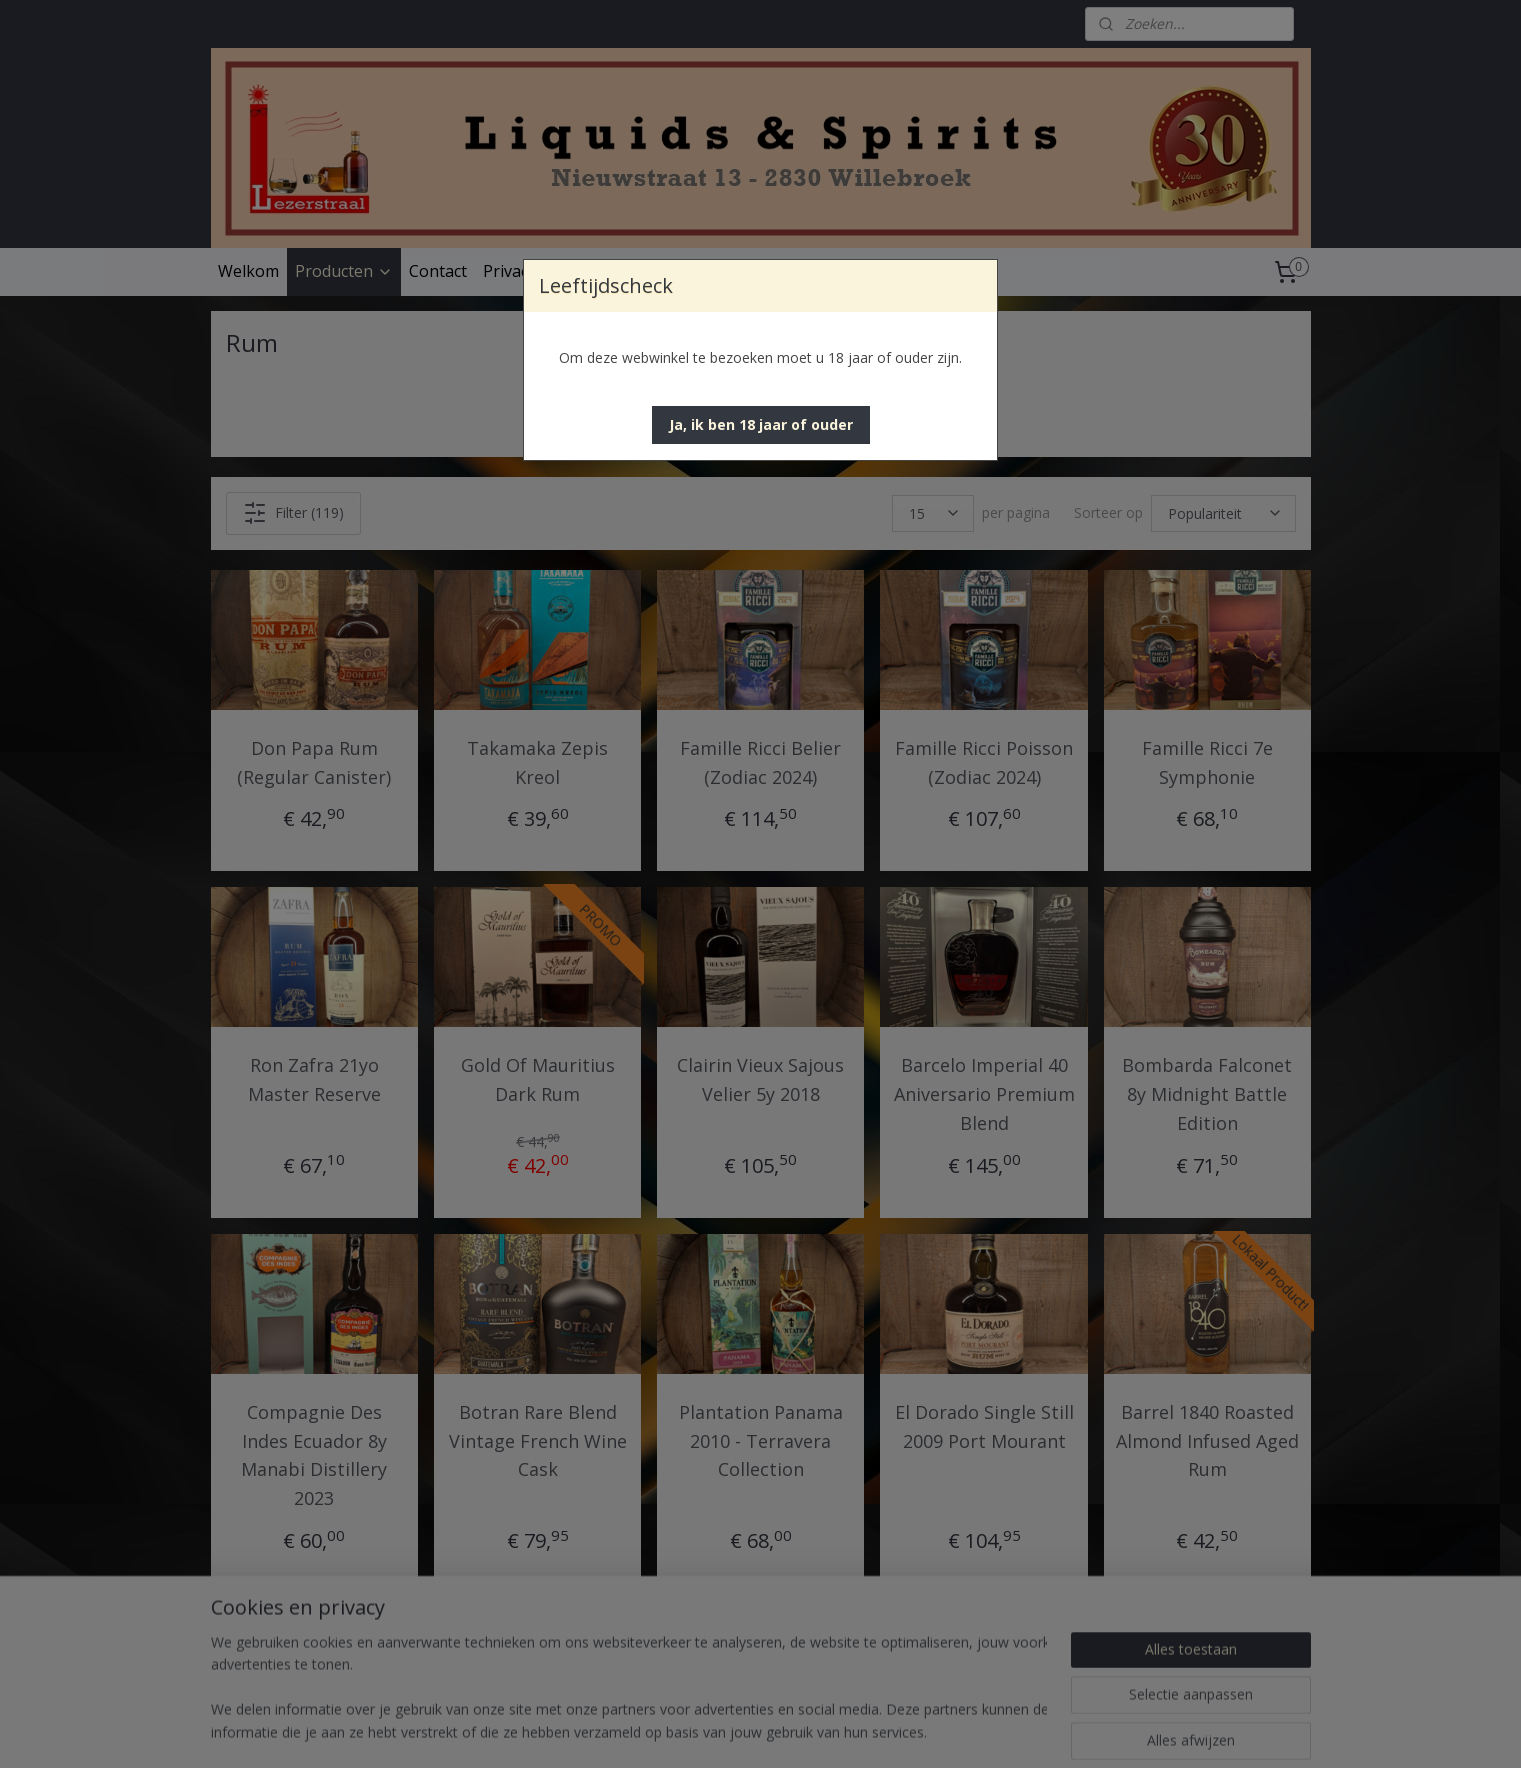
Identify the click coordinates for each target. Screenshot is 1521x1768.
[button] (761, 425)
